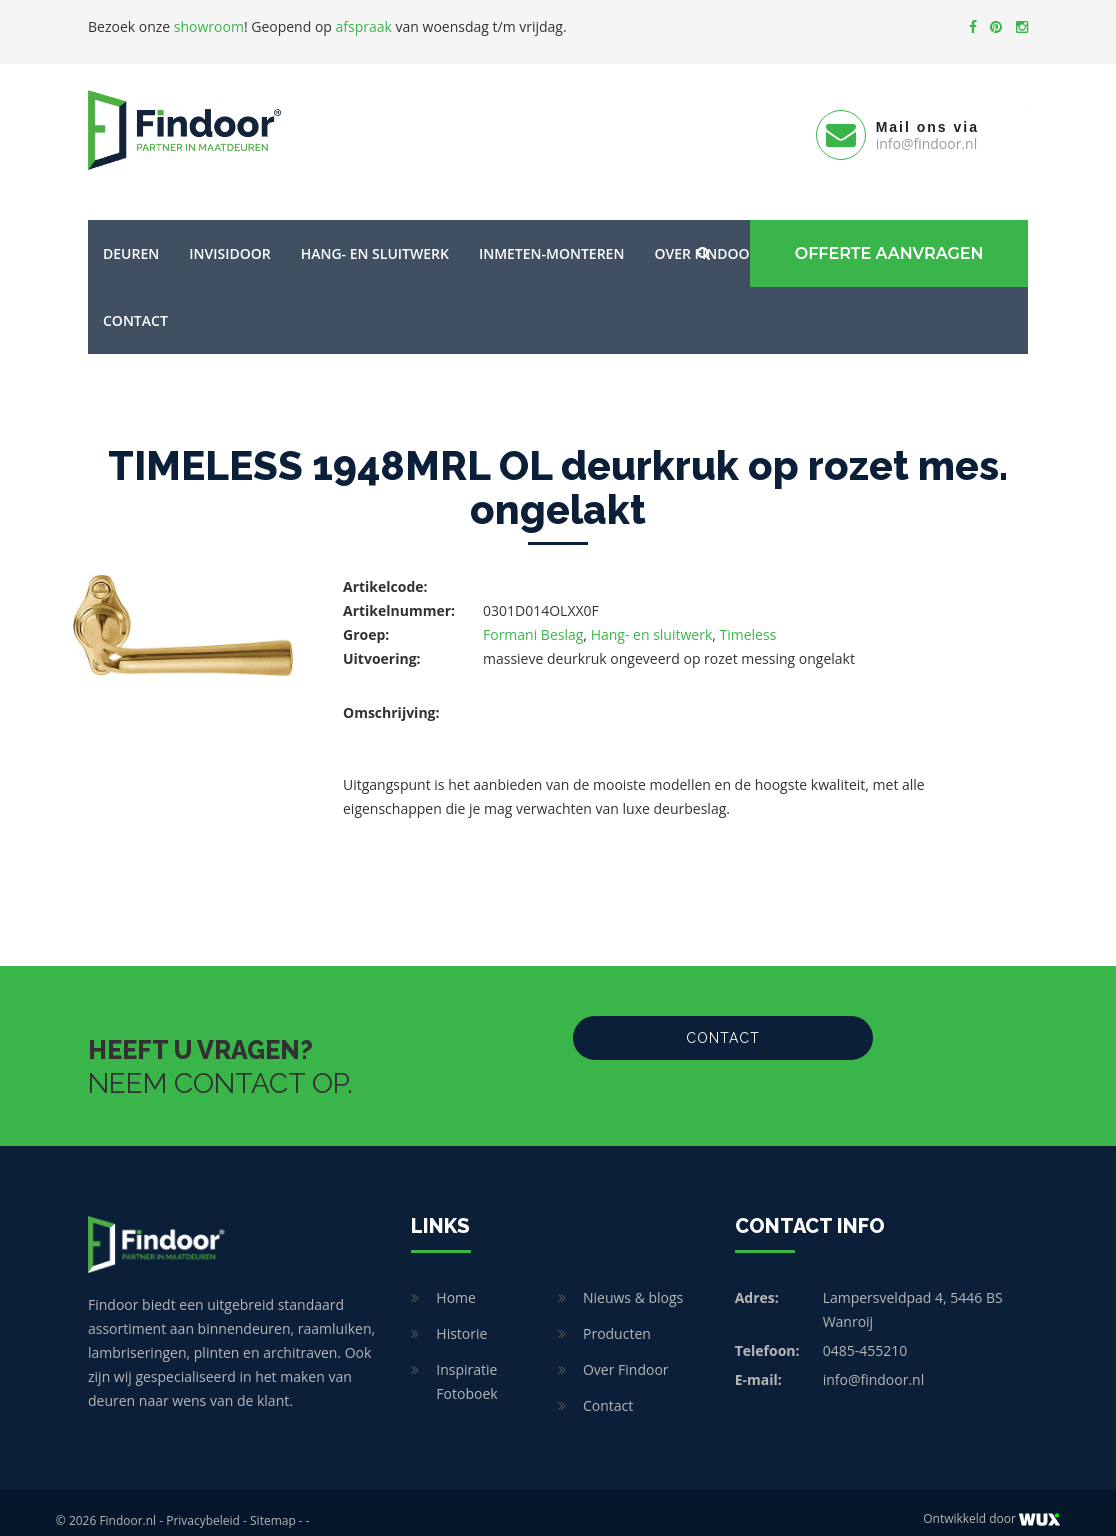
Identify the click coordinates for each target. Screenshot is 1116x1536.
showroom (209, 26)
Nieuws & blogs (633, 1281)
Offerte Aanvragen (883, 237)
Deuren (131, 237)
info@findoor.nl (874, 1363)
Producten (617, 1317)
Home (456, 1281)
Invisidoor (229, 237)
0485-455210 (865, 1334)
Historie (461, 1317)
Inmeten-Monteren (551, 237)
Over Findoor (626, 1353)
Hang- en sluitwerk (375, 237)
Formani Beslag (533, 618)
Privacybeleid (203, 1504)
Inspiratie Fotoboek (466, 1365)
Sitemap (273, 1504)
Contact (135, 304)
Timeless (748, 618)
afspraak (364, 26)
